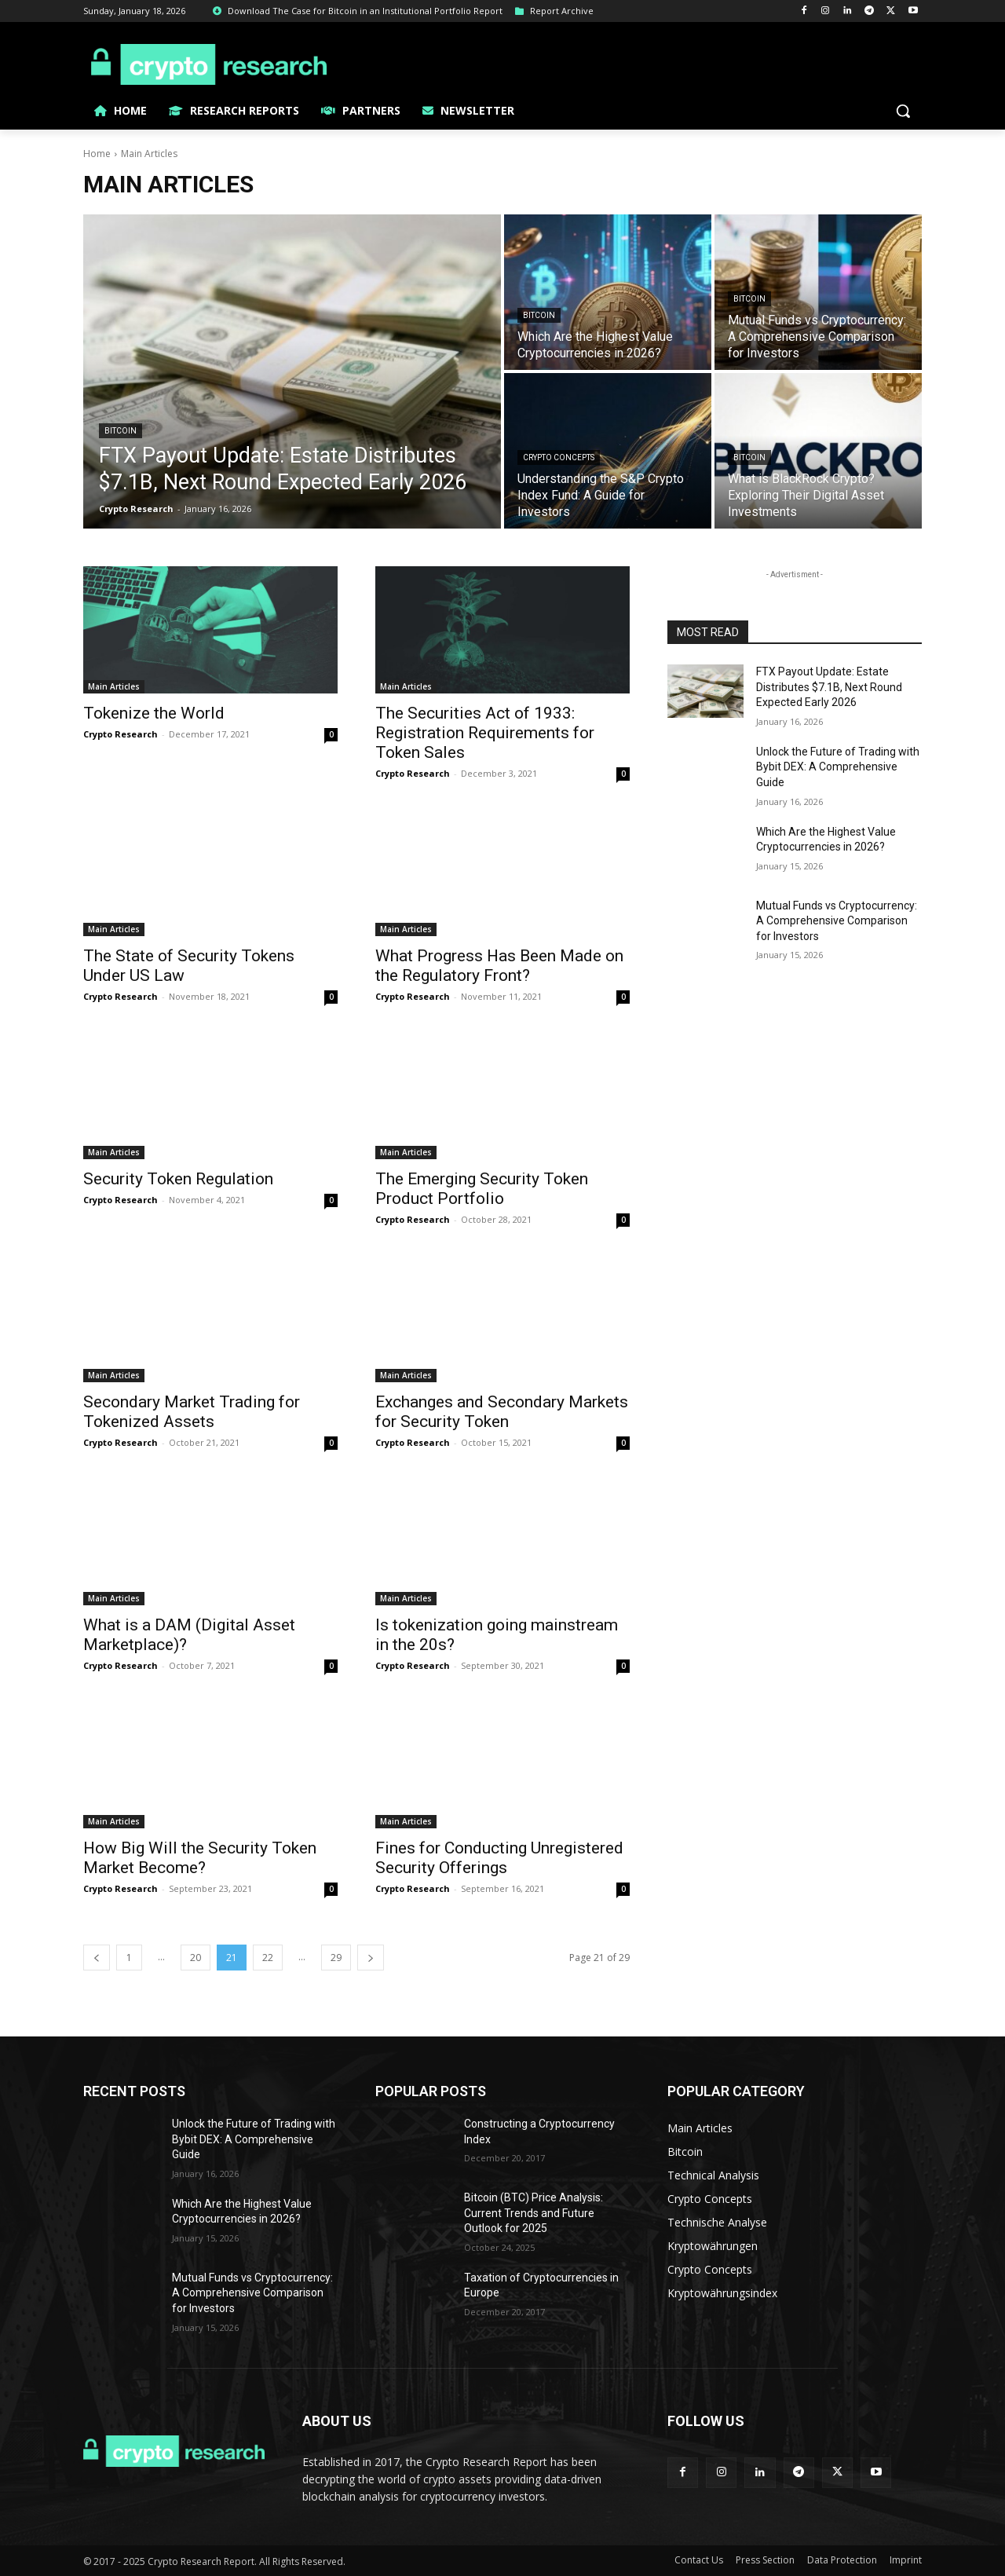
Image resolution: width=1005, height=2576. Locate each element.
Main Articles (114, 686)
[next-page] (370, 1957)
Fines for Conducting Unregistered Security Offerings (499, 1858)
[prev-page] (96, 1957)
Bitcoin (120, 430)
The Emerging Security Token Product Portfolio (481, 1188)
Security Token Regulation (178, 1178)
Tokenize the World (154, 713)
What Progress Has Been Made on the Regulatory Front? (499, 965)
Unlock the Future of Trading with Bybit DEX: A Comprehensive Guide (837, 767)
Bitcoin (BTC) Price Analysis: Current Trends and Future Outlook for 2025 (533, 2212)
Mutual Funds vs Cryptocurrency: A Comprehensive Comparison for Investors (836, 920)
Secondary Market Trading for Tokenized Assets (191, 1411)
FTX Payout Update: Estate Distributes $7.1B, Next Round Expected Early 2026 (829, 686)
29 (336, 1957)
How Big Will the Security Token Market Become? (199, 1858)
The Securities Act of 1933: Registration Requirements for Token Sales (484, 733)
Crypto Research (120, 734)
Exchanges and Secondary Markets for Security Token (501, 1411)
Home (97, 153)
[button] (903, 111)
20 (195, 1957)
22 (267, 1957)
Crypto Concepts (558, 457)
